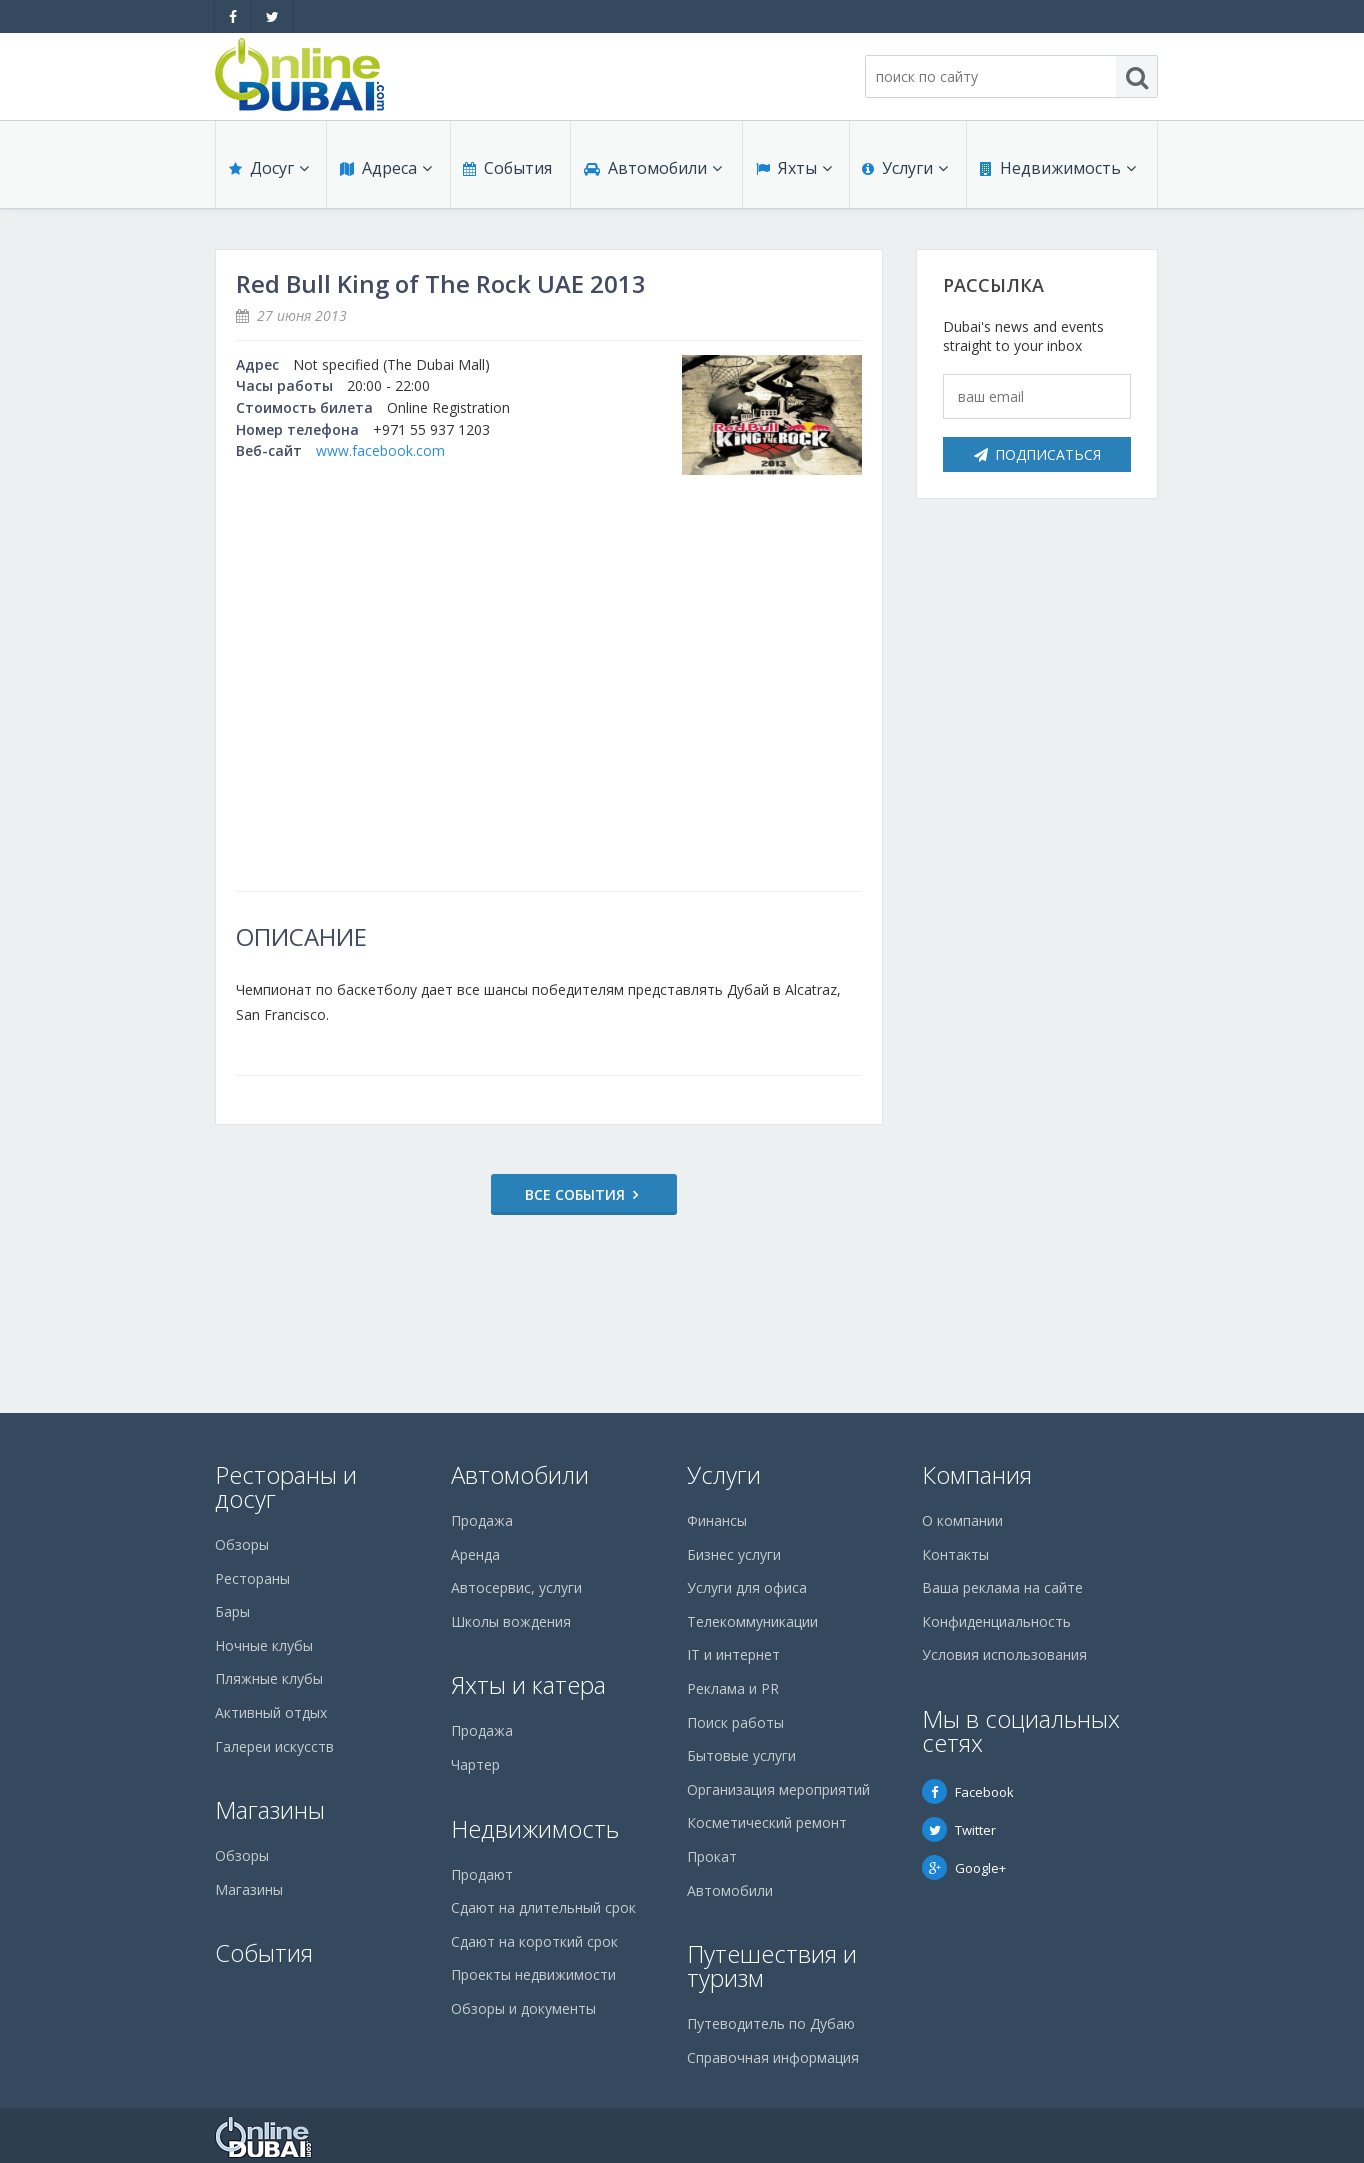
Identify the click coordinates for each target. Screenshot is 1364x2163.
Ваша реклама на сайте (1002, 1587)
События (506, 172)
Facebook (968, 1792)
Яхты (793, 172)
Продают (482, 1874)
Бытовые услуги (741, 1755)
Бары (232, 1611)
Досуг (268, 172)
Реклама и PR (733, 1688)
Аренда (475, 1554)
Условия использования (1004, 1654)
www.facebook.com (380, 450)
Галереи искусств (274, 1746)
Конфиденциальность (996, 1621)
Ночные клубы (264, 1645)
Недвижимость (1057, 172)
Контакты (955, 1554)
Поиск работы (735, 1722)
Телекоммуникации (752, 1621)
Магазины (270, 1809)
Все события (541, 1194)
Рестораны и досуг (286, 1486)
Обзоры (242, 1544)
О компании (962, 1520)
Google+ (964, 1868)
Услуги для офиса (747, 1587)
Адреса (385, 172)
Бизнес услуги (734, 1554)
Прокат (712, 1856)
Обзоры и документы (523, 2008)
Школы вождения (511, 1621)
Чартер (475, 1764)
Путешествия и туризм (772, 1965)
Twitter (959, 1830)
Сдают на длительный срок (543, 1907)
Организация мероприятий (778, 1789)
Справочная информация (773, 2057)
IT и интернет (733, 1654)
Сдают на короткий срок (534, 1941)
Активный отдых (271, 1712)
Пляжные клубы (269, 1678)
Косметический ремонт (767, 1822)
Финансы (717, 1520)
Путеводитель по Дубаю (771, 2023)
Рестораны (252, 1578)
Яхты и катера (528, 1684)
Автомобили (652, 172)
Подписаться (1037, 454)
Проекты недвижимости (533, 1974)
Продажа (482, 1520)
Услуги (905, 172)
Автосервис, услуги (516, 1587)
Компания (977, 1474)
